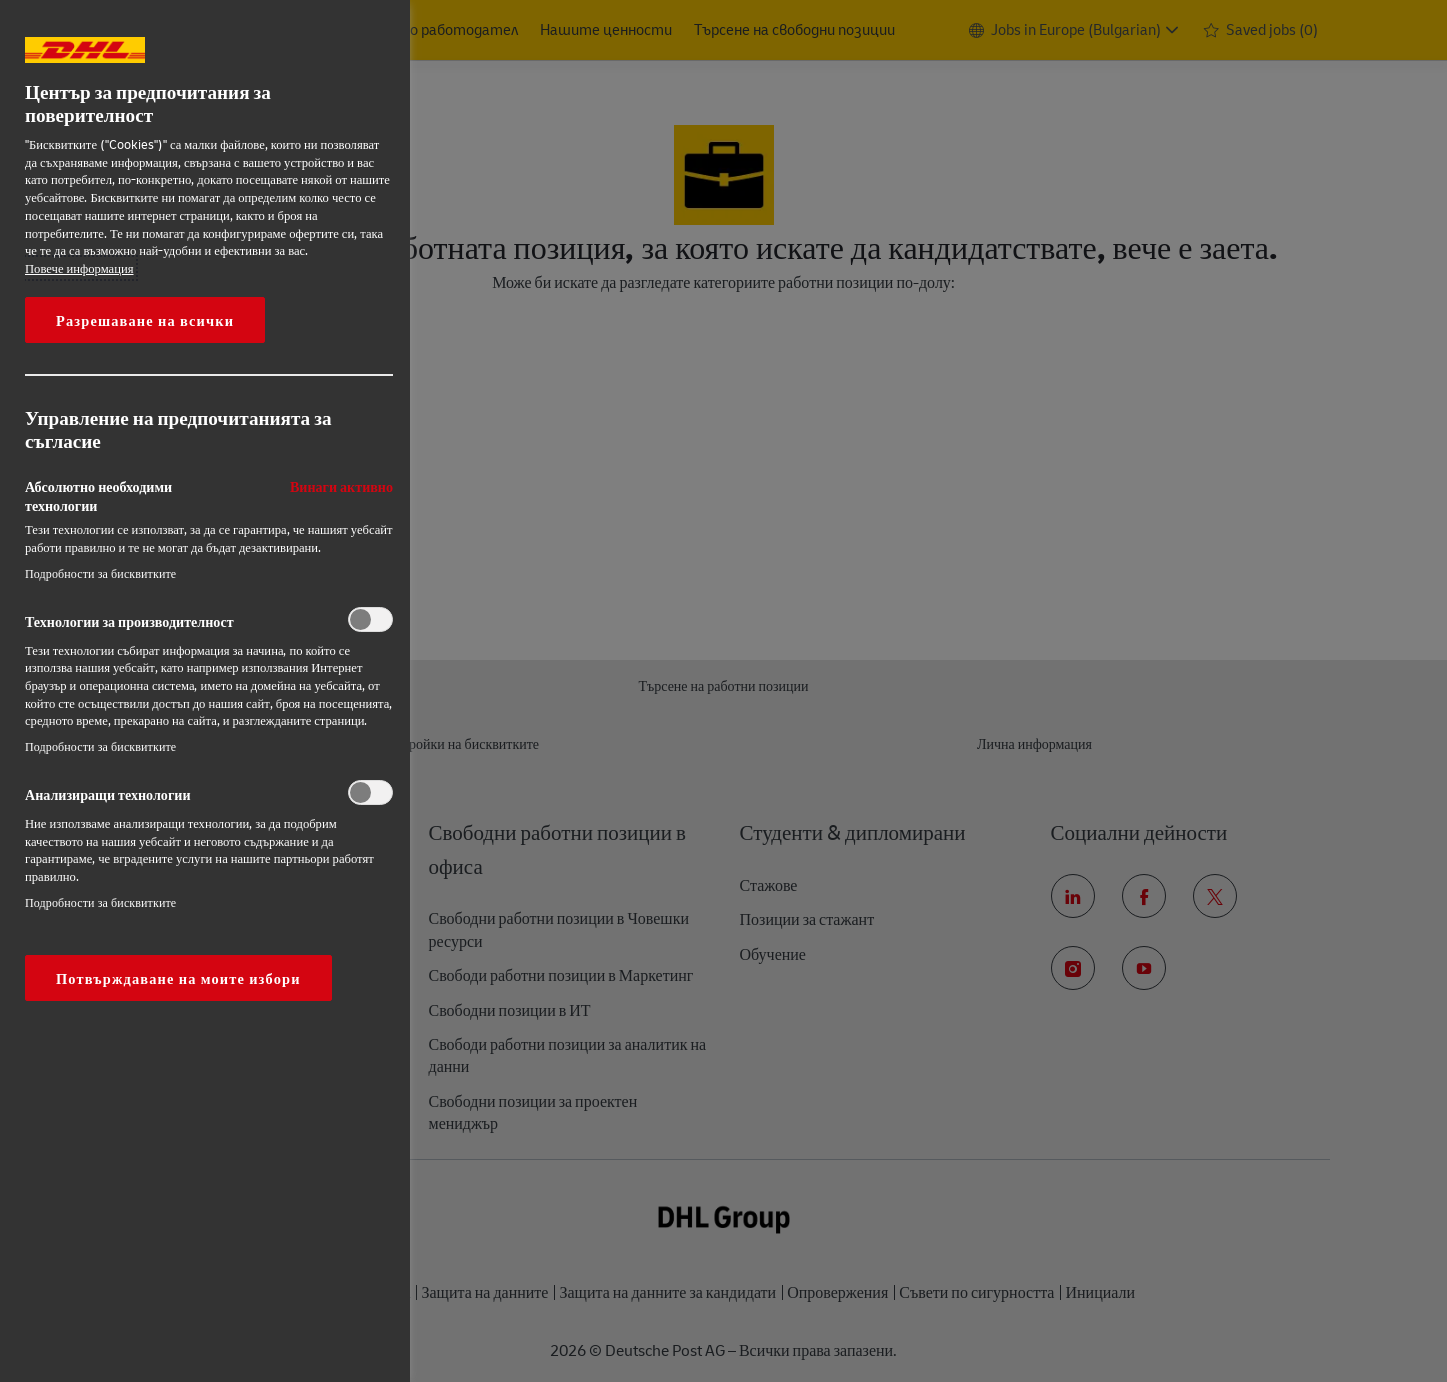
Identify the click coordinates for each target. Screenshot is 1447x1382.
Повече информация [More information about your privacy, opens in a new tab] (79, 268)
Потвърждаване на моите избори (178, 978)
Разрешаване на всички (145, 320)
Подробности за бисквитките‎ (100, 573)
